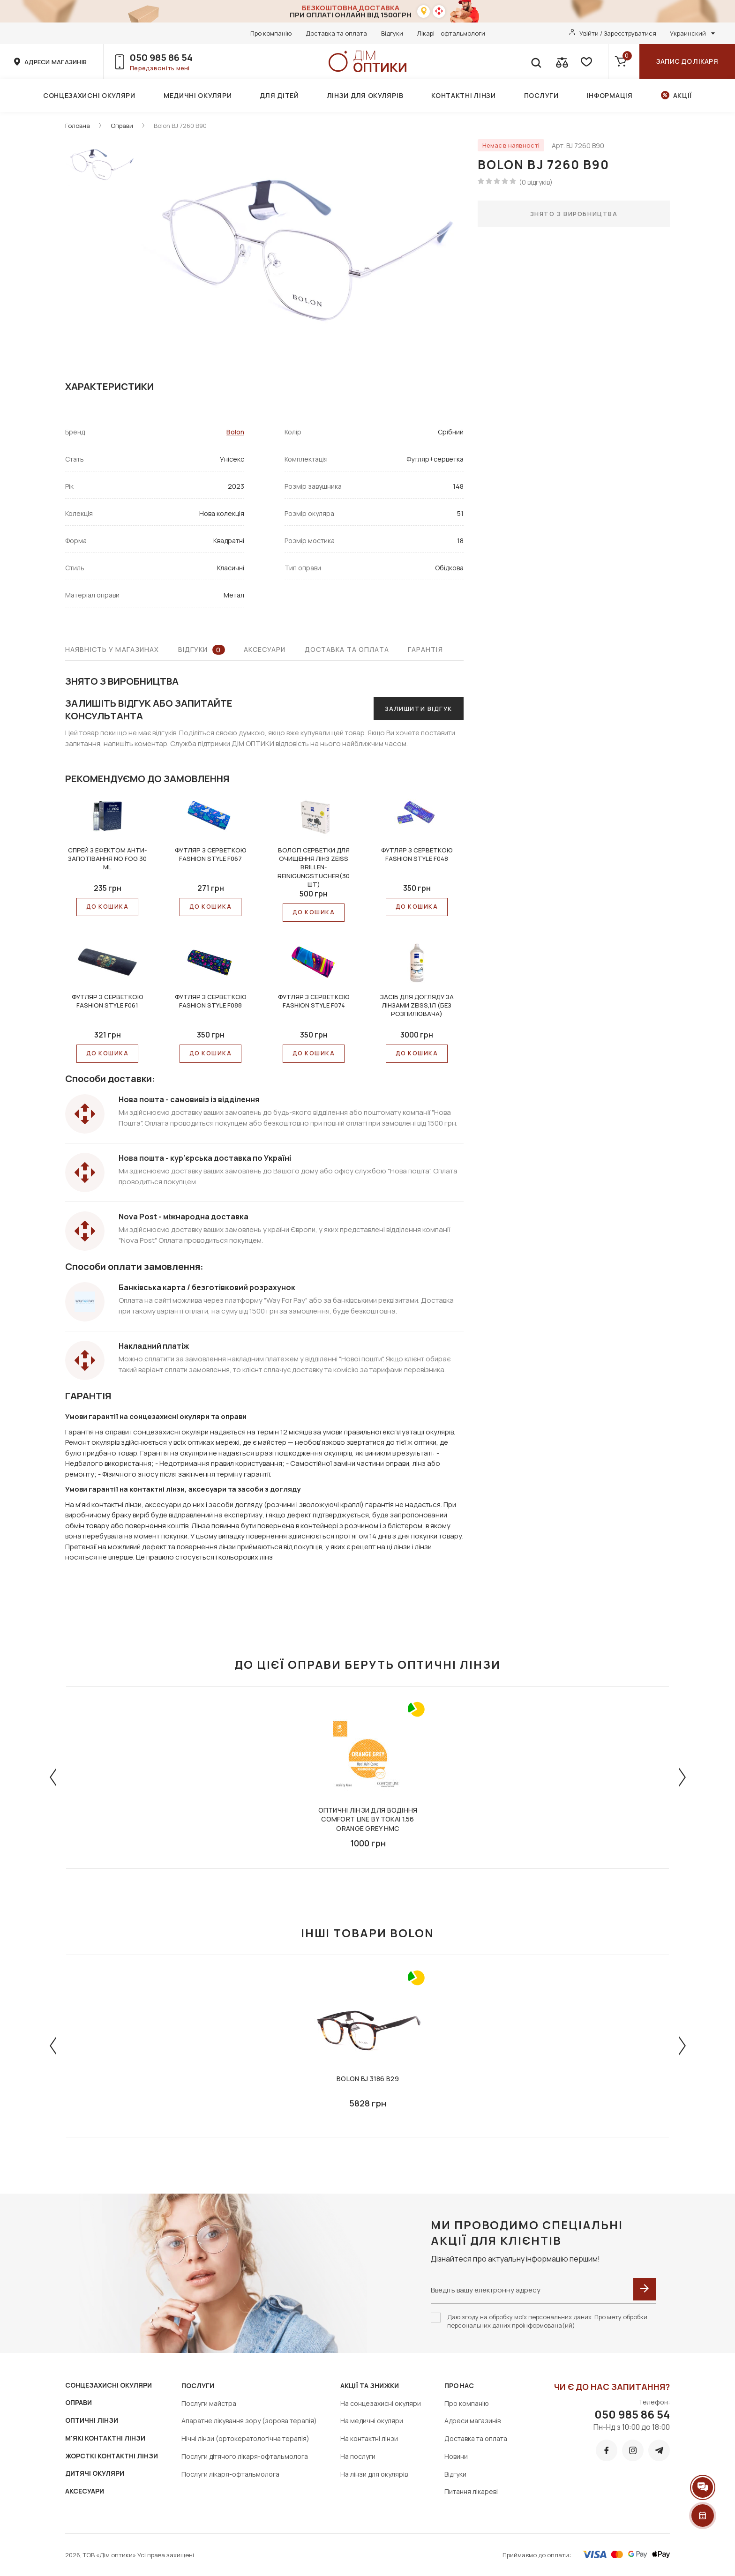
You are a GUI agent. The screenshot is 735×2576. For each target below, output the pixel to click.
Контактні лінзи (463, 95)
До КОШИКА (107, 907)
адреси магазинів (55, 62)
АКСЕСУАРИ (84, 2490)
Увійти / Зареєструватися (617, 33)
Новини (456, 2456)
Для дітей (279, 95)
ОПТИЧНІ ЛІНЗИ (91, 2420)
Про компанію (271, 33)
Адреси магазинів (472, 2420)
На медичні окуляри (371, 2420)
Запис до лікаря (687, 61)
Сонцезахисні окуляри (89, 95)
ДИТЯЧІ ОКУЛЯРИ (94, 2473)
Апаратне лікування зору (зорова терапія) (249, 2420)
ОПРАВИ (78, 2402)
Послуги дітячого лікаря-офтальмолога (244, 2456)
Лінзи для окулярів (365, 95)
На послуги (357, 2456)
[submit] (644, 2289)
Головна (77, 125)
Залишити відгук (418, 708)
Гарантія (425, 649)
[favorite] (585, 61)
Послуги (541, 95)
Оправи (122, 125)
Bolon (235, 431)
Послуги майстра (208, 2403)
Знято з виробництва (574, 213)
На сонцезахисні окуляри (380, 2403)
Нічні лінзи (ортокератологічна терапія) (245, 2438)
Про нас (459, 2385)
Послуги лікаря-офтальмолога (230, 2474)
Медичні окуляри (198, 95)
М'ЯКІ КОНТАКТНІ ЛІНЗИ (105, 2438)
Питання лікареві (471, 2491)
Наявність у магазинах (112, 649)
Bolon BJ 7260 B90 (180, 125)
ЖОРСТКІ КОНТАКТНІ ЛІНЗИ (111, 2455)
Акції (682, 95)
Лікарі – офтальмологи (451, 33)
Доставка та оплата (336, 33)
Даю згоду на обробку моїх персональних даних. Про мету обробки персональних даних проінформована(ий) (547, 2321)
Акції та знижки (369, 2385)
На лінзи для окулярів (374, 2474)
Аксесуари (265, 649)
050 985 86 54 (161, 57)
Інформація (610, 95)
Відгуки (392, 33)
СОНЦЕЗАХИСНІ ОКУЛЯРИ (108, 2385)
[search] (536, 61)
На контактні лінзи (369, 2438)
